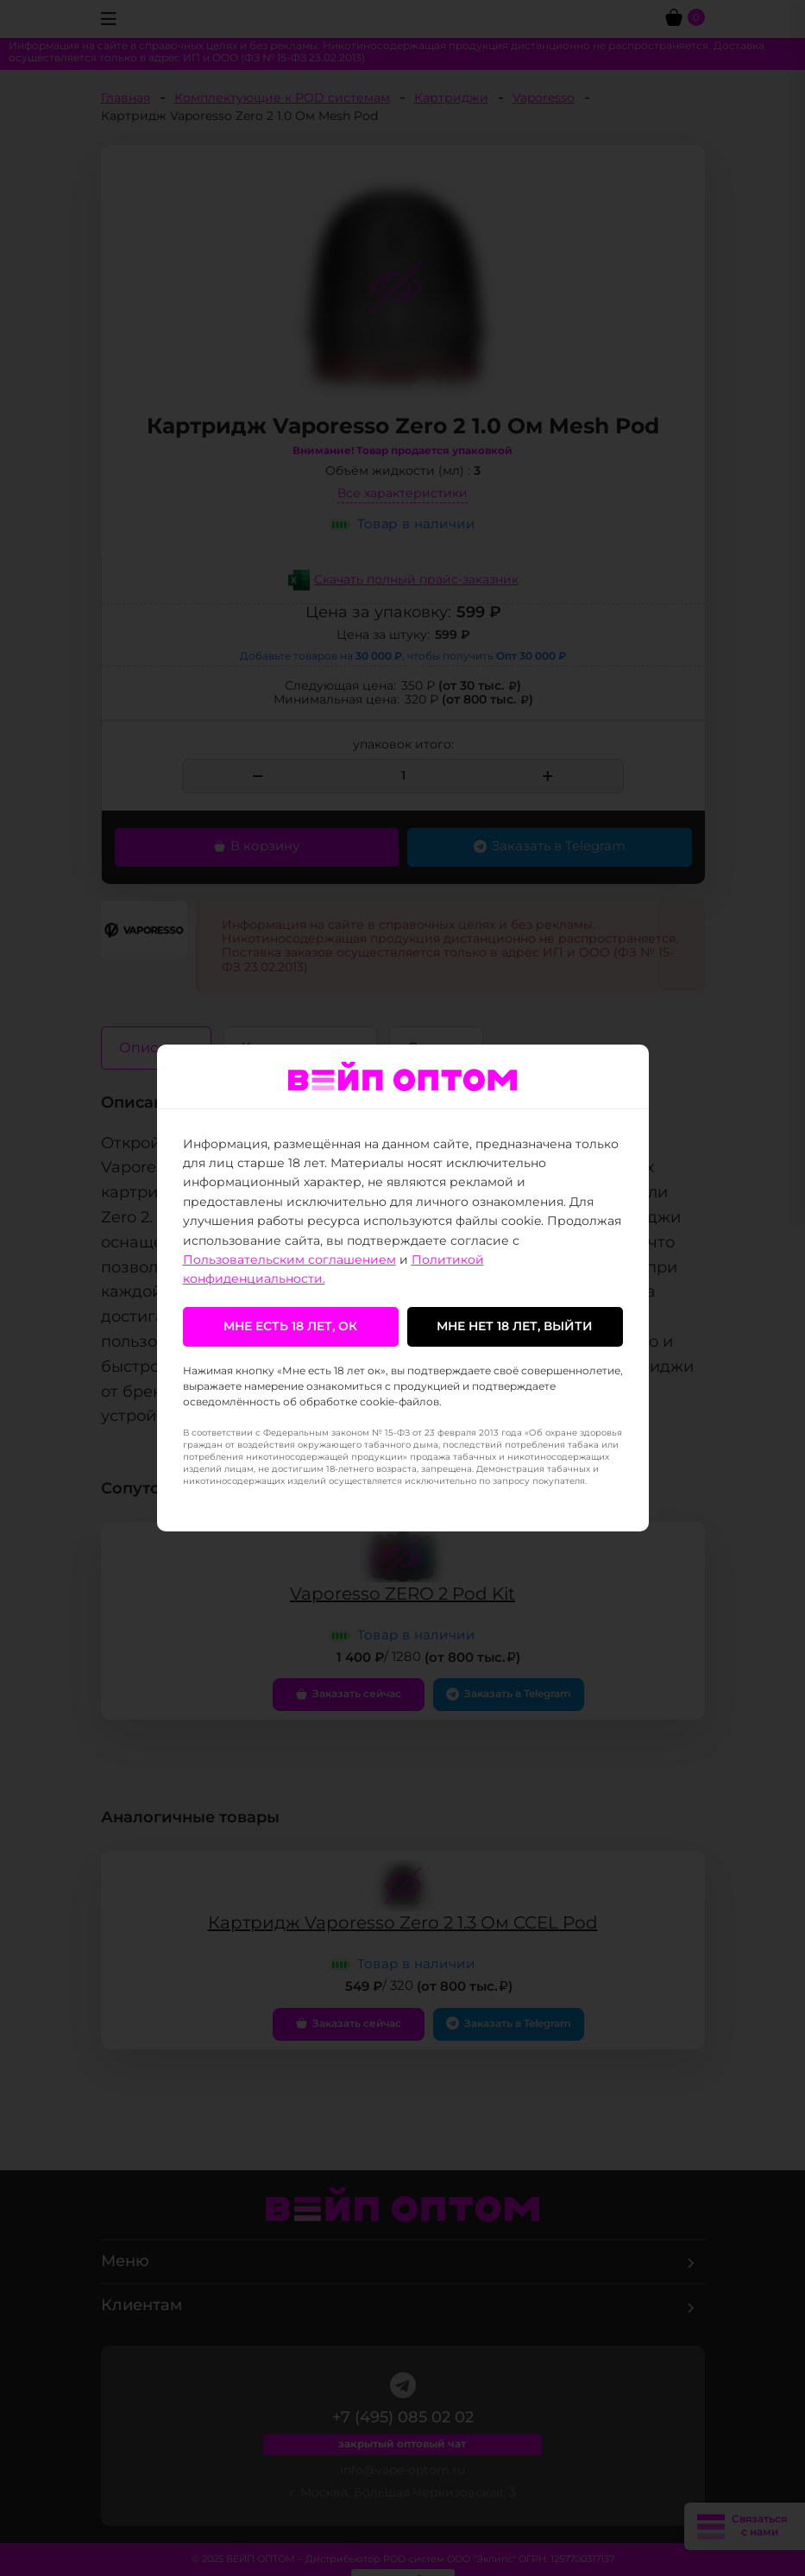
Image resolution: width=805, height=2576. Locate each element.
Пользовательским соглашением (289, 1260)
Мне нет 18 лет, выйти (515, 1326)
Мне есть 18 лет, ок (290, 1326)
